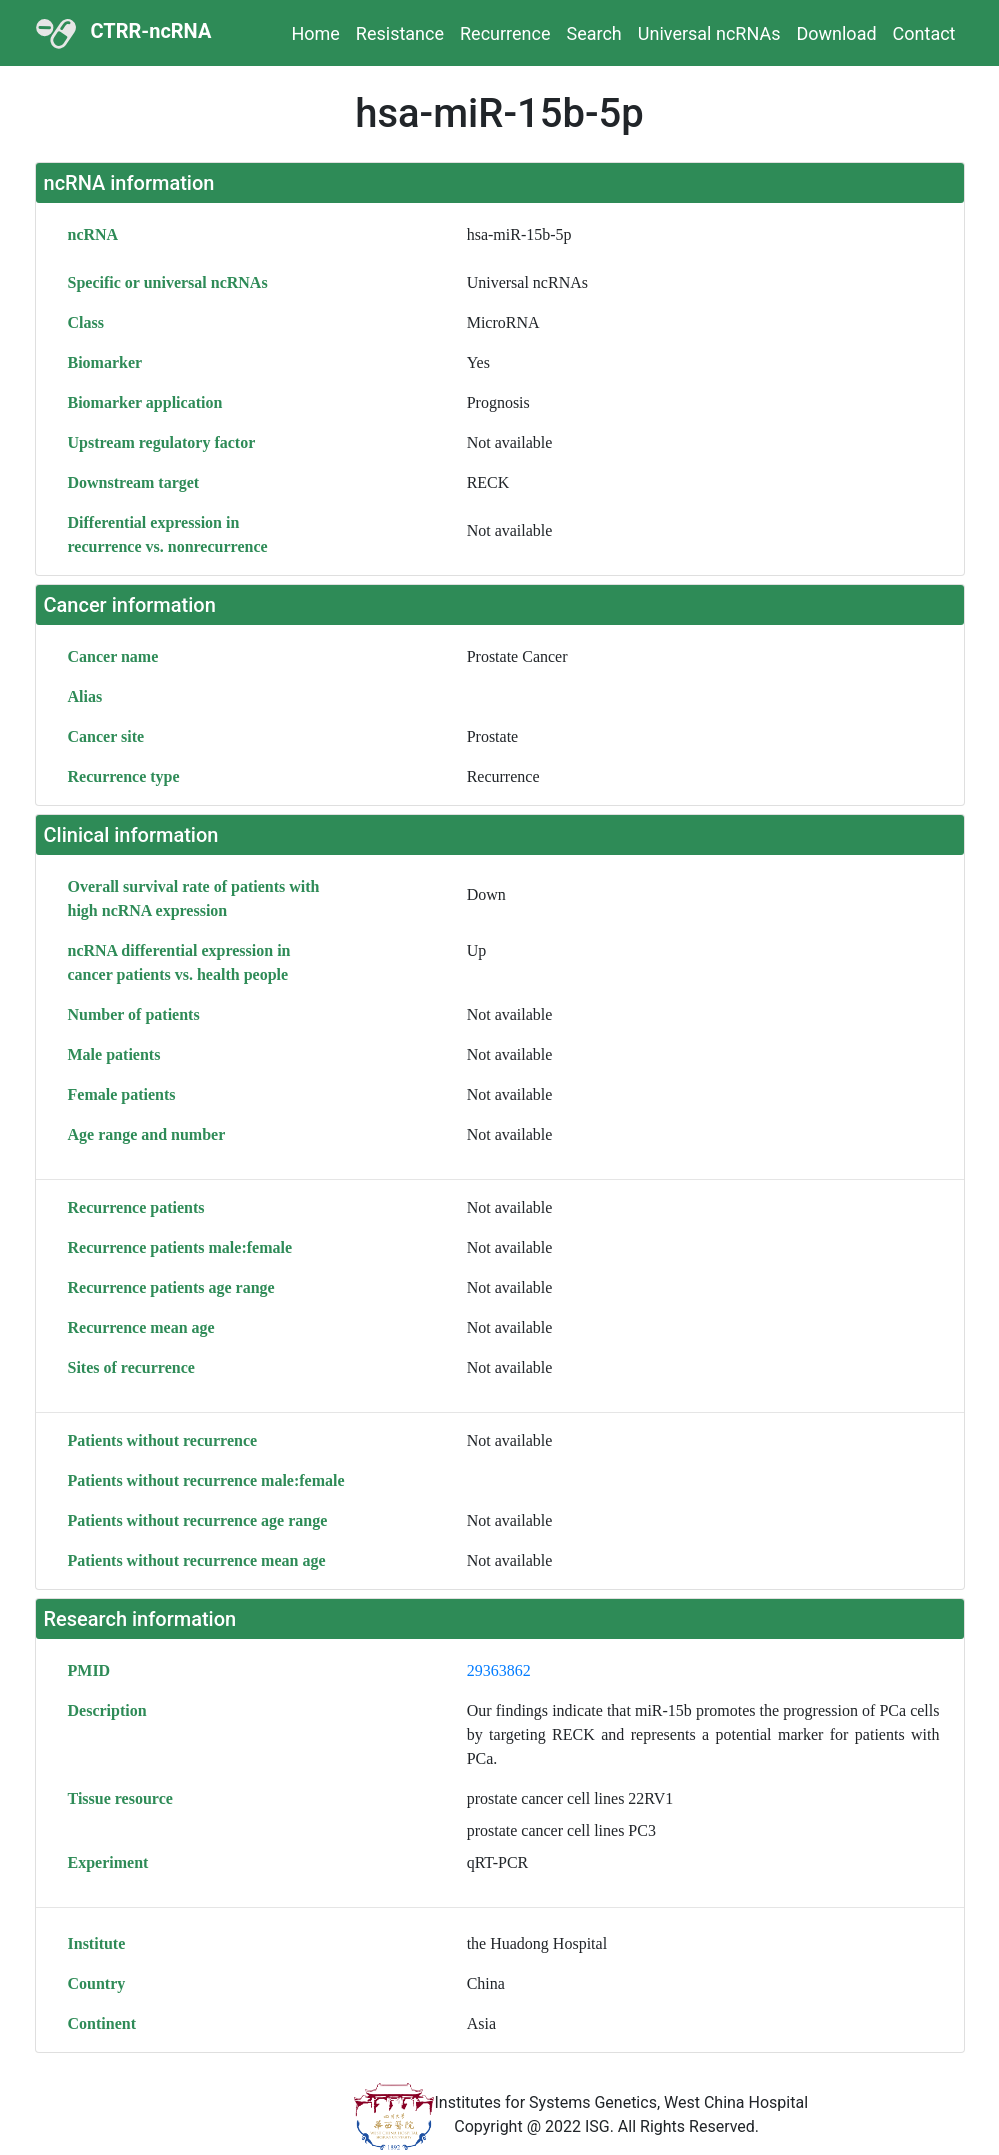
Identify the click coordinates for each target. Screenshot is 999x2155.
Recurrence (505, 33)
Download (836, 33)
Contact (924, 33)
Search (593, 33)
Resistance (400, 33)
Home (315, 33)
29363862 (499, 1670)
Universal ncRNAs (709, 33)
